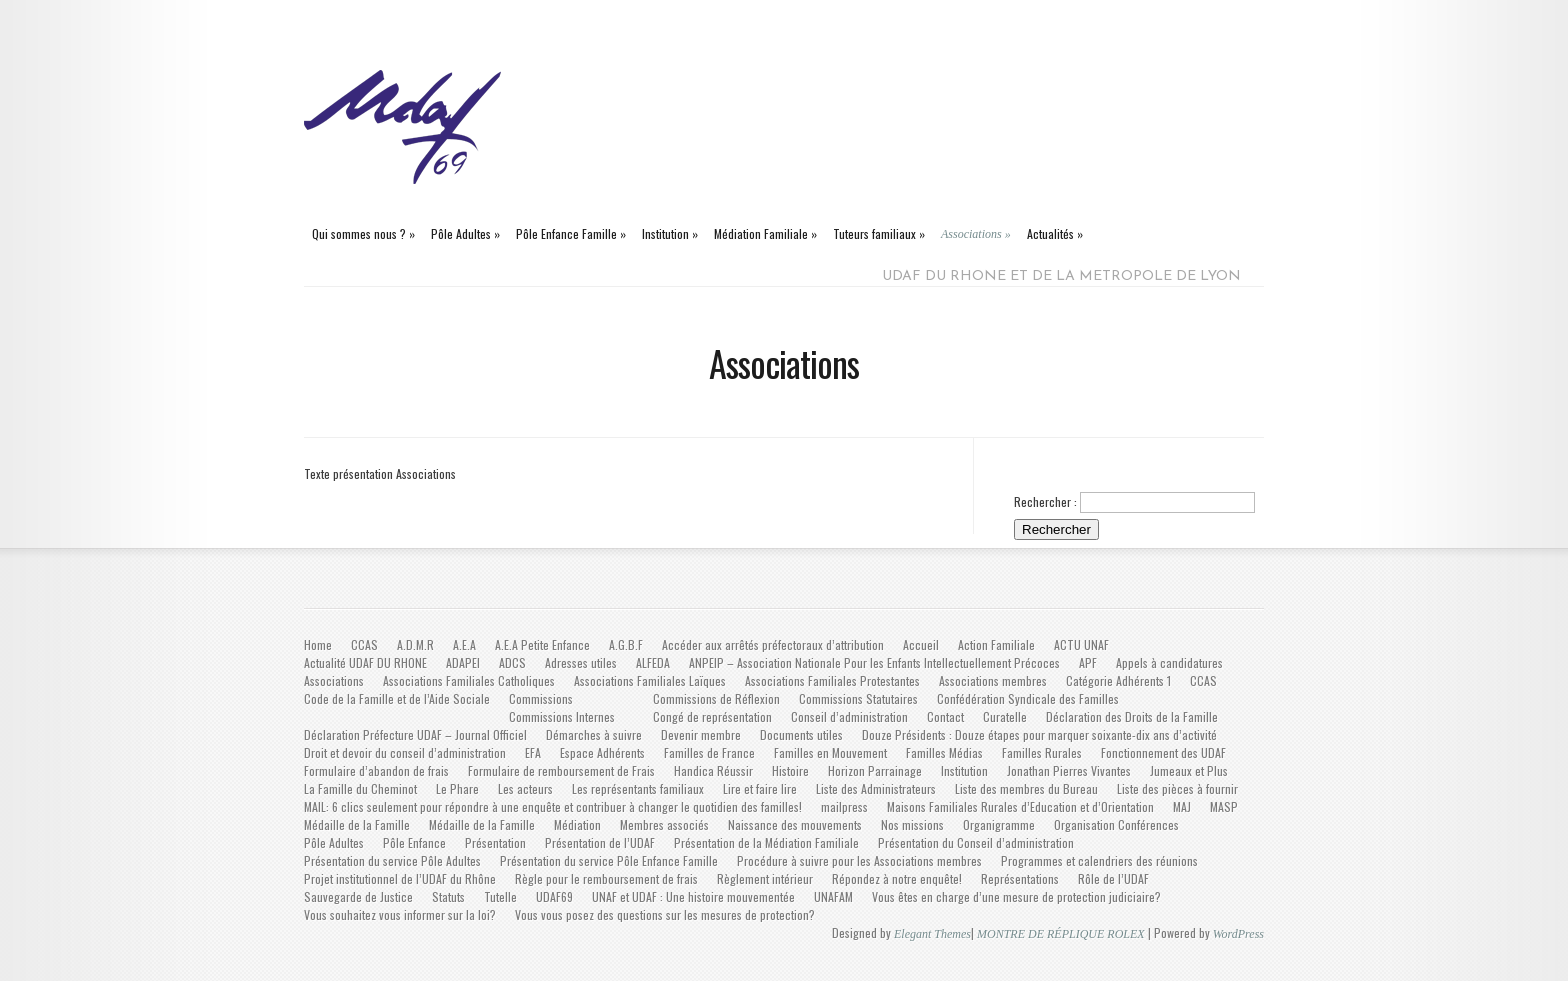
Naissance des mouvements (795, 824)
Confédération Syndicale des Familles (1028, 698)
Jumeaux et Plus (1189, 770)
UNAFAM (833, 896)
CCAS (364, 644)
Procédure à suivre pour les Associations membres (859, 860)
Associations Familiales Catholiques (469, 680)
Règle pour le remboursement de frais (606, 878)
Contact (945, 716)
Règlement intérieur (765, 878)
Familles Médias (944, 752)
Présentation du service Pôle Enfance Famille (609, 860)
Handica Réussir (713, 770)
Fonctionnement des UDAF (1163, 752)
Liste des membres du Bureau (1026, 788)
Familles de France (709, 752)
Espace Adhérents (602, 752)
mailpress (844, 806)
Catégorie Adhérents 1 (1118, 680)
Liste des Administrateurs (876, 788)
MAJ (1182, 806)
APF (1088, 662)
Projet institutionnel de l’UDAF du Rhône (400, 878)
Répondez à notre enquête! (897, 878)
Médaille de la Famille (357, 824)
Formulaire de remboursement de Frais (561, 770)
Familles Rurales (1042, 752)
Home (318, 644)
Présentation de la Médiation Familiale (766, 842)
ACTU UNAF (1081, 644)
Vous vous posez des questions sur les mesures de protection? (665, 914)
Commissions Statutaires (858, 698)
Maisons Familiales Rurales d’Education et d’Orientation (1020, 806)
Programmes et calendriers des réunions (1099, 860)
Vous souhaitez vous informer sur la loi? (400, 914)
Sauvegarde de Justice (358, 896)
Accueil (921, 644)
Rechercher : (1045, 501)
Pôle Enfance (414, 842)
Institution (670, 233)
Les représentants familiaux (638, 788)
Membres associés (664, 824)
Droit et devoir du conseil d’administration (405, 752)
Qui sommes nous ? (363, 233)
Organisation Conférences (1116, 824)
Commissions (541, 698)
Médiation (577, 824)
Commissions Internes (562, 716)
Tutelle (500, 896)
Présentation (495, 842)
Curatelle (1005, 716)
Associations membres (993, 680)
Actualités (1055, 233)
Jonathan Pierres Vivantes (1069, 770)
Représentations (1020, 878)
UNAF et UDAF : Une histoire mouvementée (693, 896)
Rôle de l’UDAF (1113, 878)
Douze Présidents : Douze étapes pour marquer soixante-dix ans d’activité (1039, 734)
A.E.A (464, 644)
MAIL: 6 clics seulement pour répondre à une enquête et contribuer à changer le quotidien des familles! (553, 806)
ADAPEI (463, 662)
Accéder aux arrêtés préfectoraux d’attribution (773, 644)
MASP (1224, 806)
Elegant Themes (932, 934)
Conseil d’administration (849, 716)
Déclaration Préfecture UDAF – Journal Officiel (415, 734)
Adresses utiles (581, 662)
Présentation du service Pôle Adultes (392, 860)
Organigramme (999, 824)
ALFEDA (653, 662)
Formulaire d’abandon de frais (376, 770)
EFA (533, 752)
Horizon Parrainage (875, 770)
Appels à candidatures (1169, 662)
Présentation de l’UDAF (600, 842)
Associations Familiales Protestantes (832, 680)
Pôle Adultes (465, 233)
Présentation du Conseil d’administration (976, 842)
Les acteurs (525, 788)
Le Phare (457, 788)
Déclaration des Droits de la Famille (1132, 716)
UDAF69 (554, 896)
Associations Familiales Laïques (650, 680)
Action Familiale (996, 644)
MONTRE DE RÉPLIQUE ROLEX (1061, 934)
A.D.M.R (415, 644)
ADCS (512, 662)
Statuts (448, 896)
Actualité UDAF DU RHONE (365, 662)
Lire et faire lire (760, 788)
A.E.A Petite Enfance (542, 644)
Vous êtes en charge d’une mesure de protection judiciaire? (1016, 896)
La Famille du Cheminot (360, 788)
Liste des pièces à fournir (1177, 788)
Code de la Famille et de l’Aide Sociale (397, 698)
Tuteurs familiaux (879, 233)
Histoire (790, 770)
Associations (976, 234)
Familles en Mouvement (830, 752)
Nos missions (912, 824)
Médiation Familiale (765, 233)
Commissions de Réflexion (716, 698)
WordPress (1238, 934)
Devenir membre (701, 734)
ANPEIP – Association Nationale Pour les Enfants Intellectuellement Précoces (874, 662)
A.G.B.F (626, 644)
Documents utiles (801, 734)
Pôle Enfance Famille (571, 233)
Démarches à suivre (594, 734)
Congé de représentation (712, 716)
